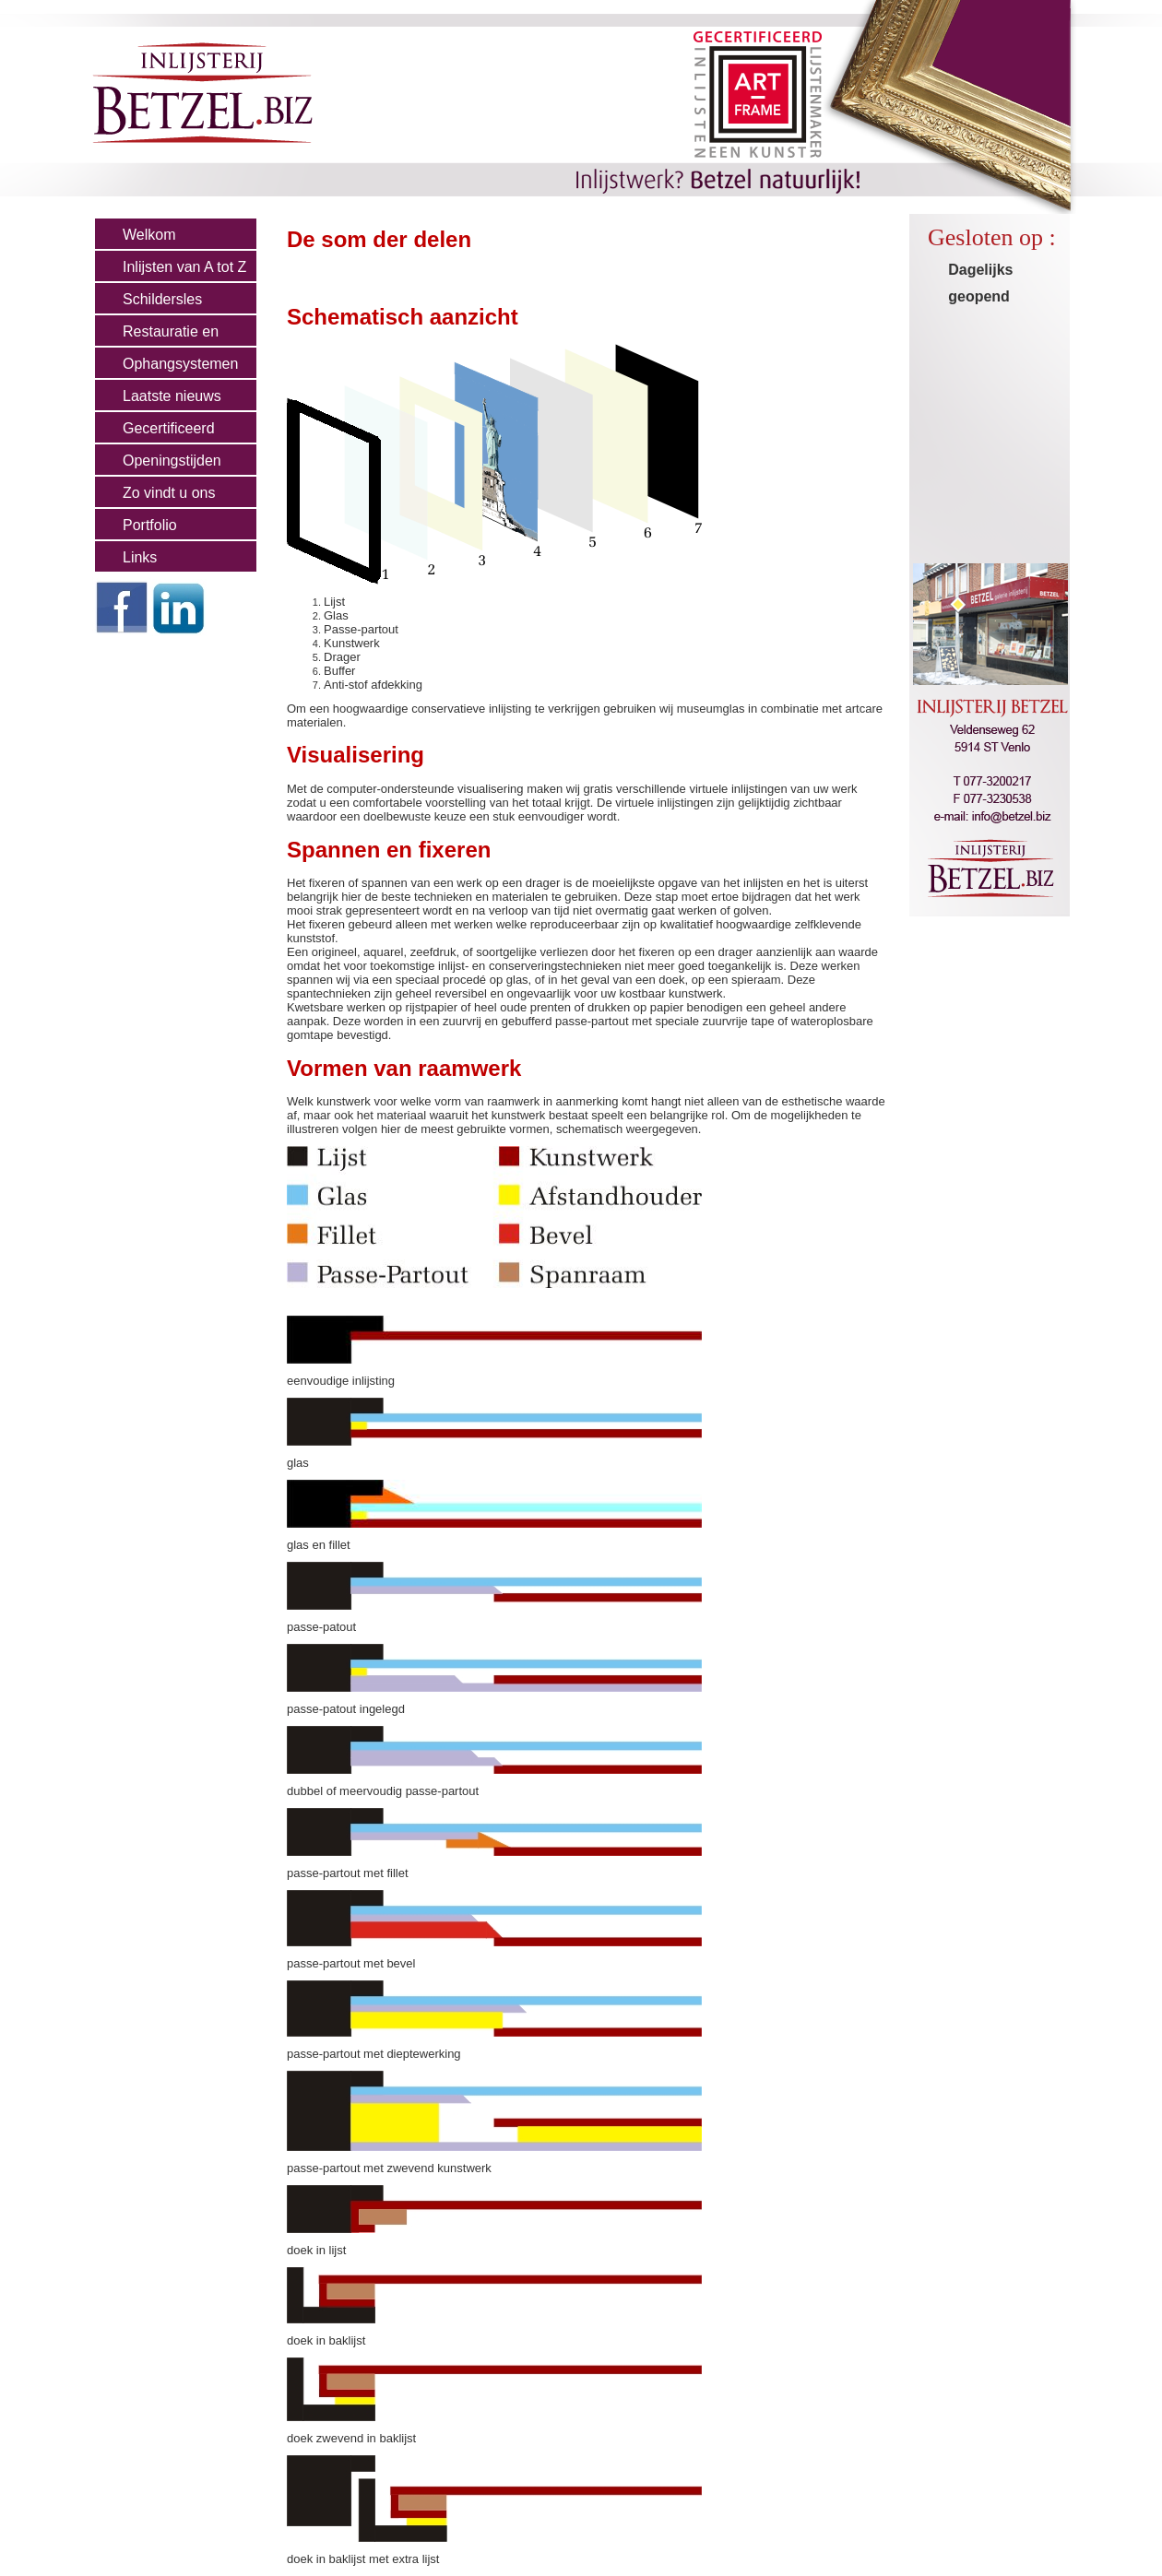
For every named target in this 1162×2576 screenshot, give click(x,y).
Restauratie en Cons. (157, 336)
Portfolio (150, 525)
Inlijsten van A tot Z (184, 267)
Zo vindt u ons (169, 493)
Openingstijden (172, 460)
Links (140, 557)
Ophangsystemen (180, 364)
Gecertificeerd (169, 428)
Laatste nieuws (172, 396)
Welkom (149, 234)
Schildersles (162, 299)
